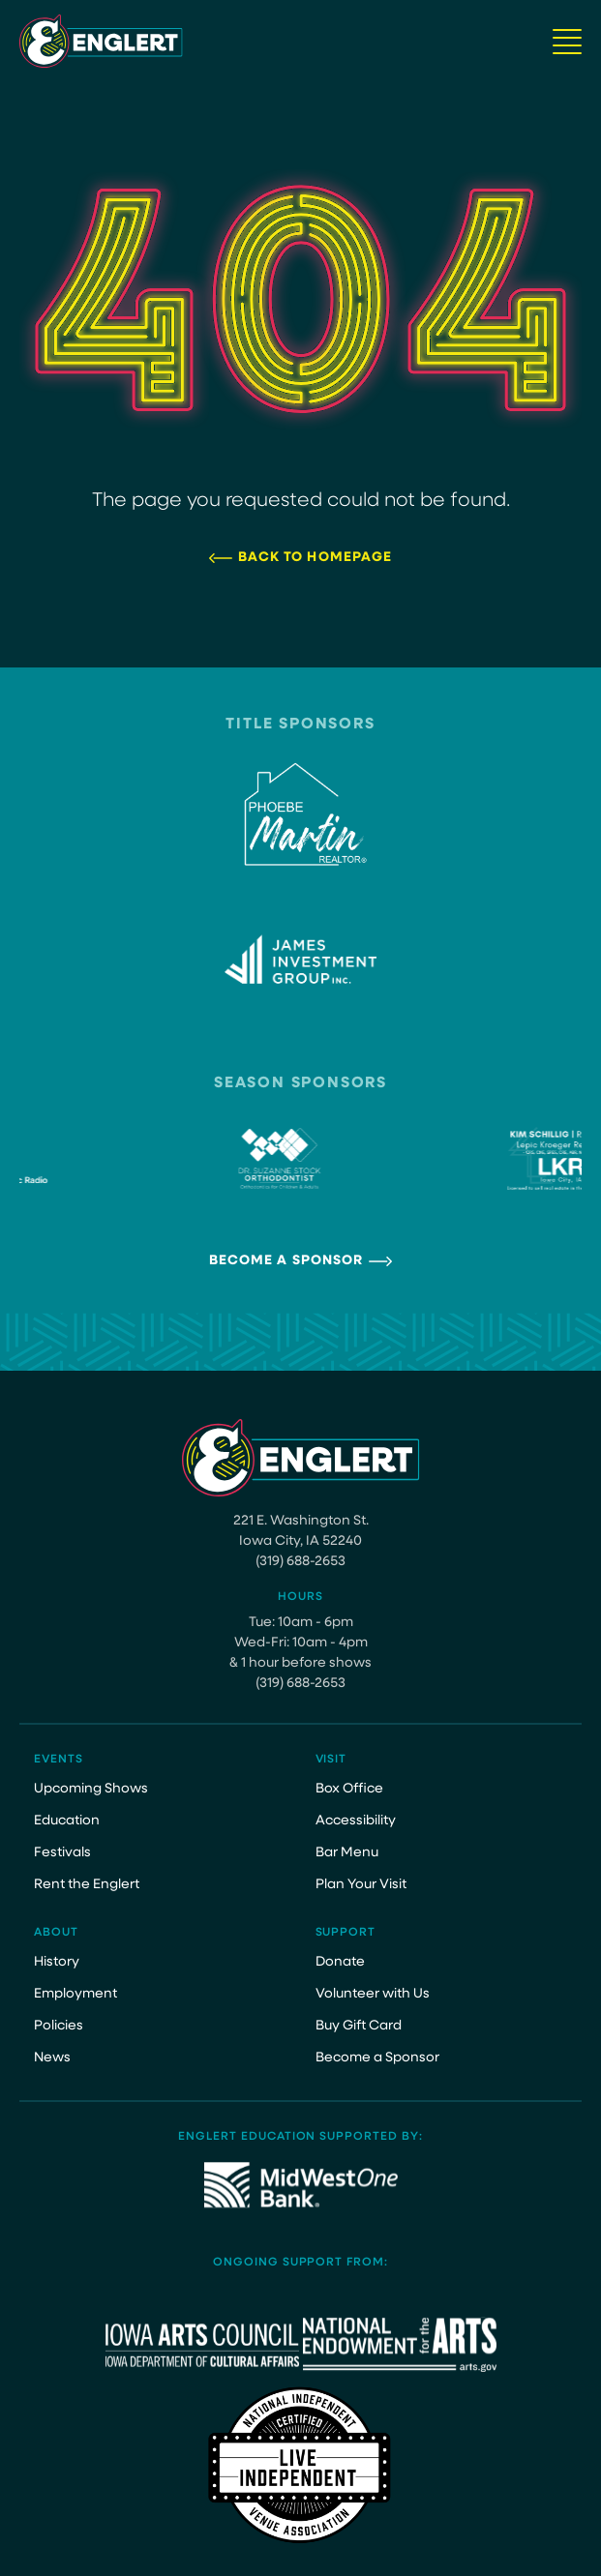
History (56, 1962)
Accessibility (356, 1821)
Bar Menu (347, 1853)
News (52, 2058)
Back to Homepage (315, 557)
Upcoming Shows (91, 1789)
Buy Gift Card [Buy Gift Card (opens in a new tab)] (359, 2026)
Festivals (62, 1853)
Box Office (349, 1789)
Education (67, 1821)
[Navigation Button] (567, 41)
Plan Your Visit (361, 1885)
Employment (75, 1994)
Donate (340, 1962)
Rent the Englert (86, 1885)
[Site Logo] (101, 41)
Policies (58, 2026)
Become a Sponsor (286, 1261)
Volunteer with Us (373, 1994)
